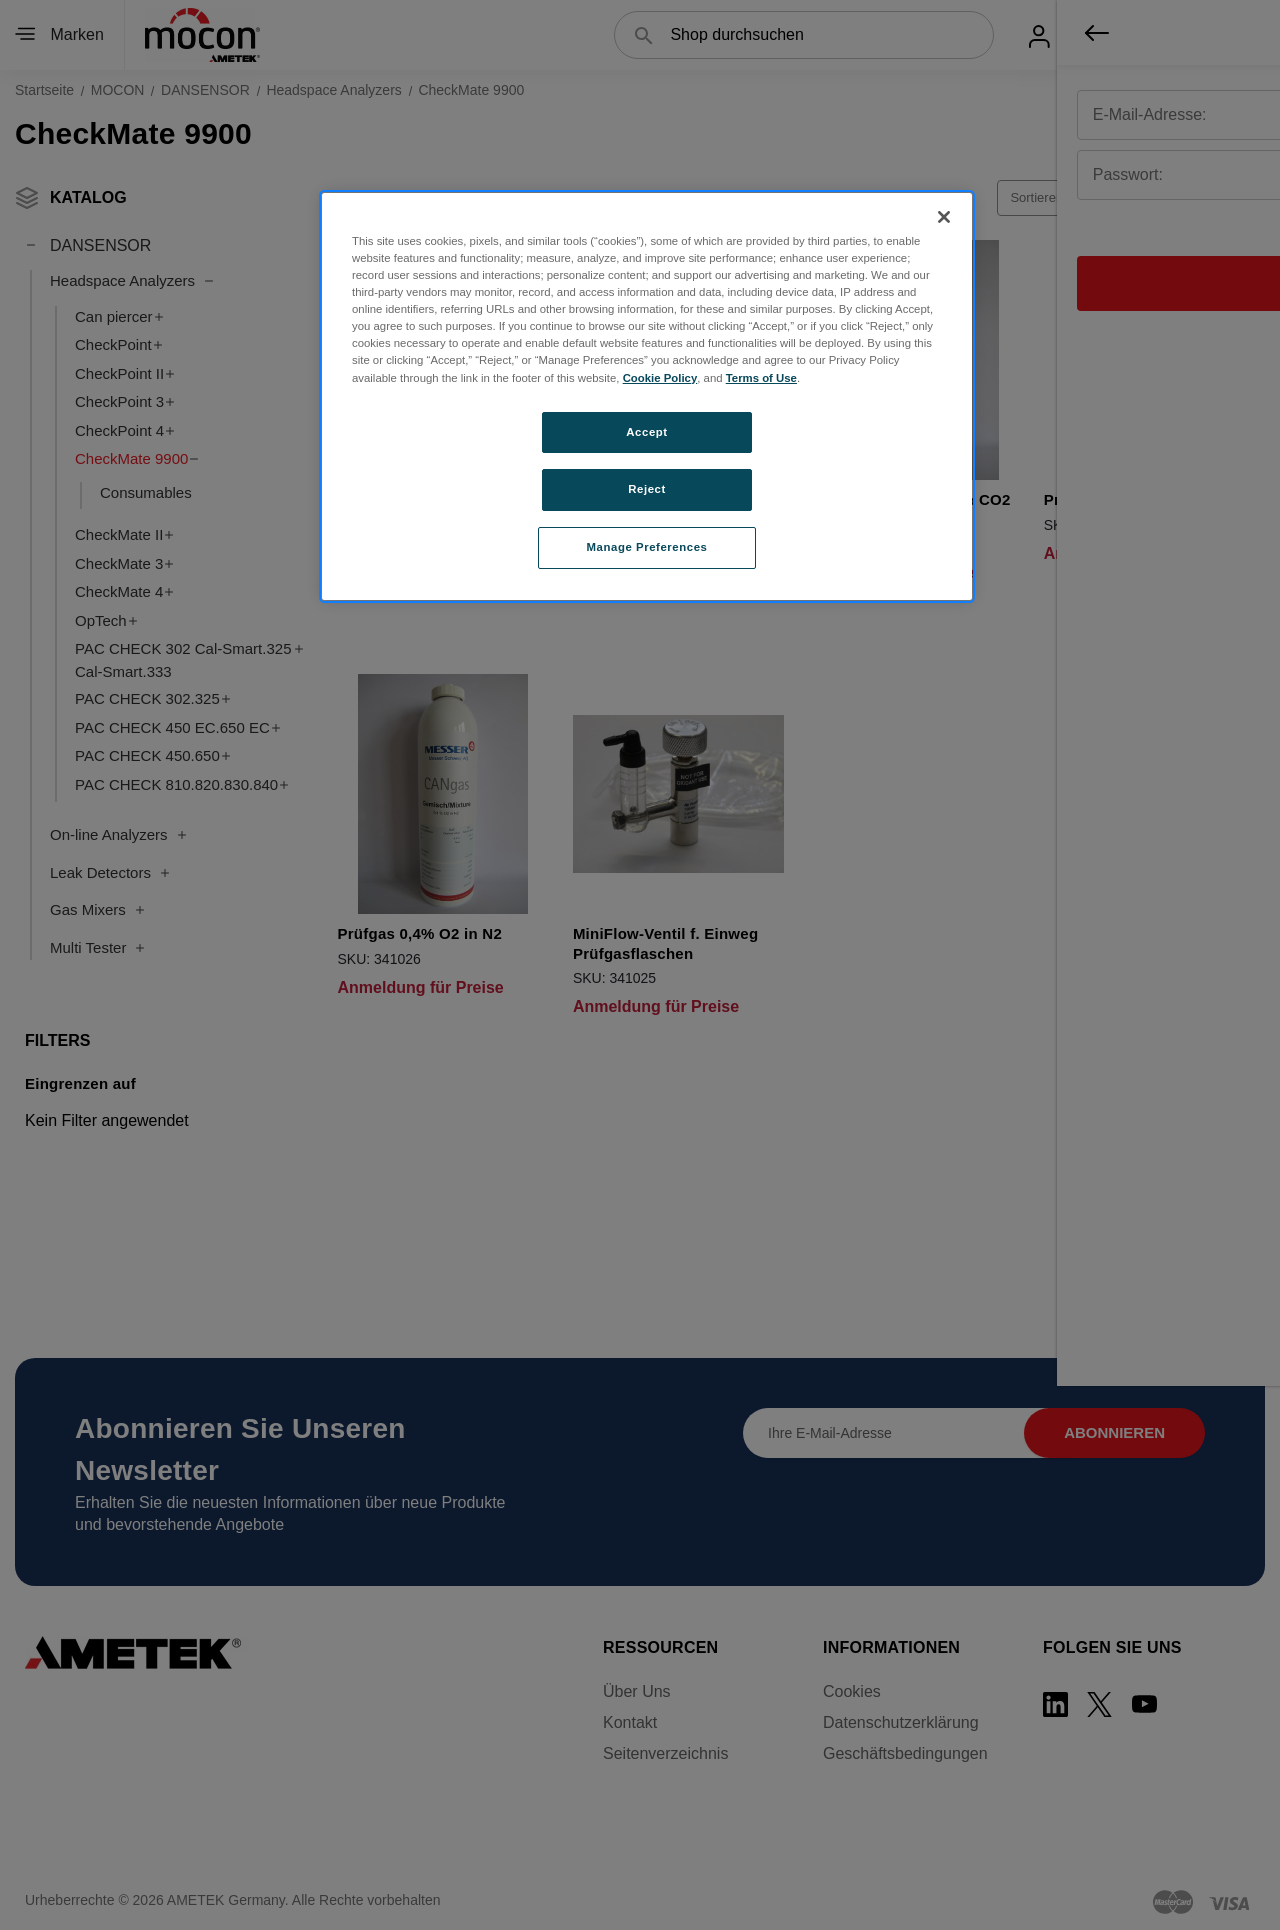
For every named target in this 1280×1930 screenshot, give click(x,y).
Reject (647, 489)
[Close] (944, 217)
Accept (646, 432)
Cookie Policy (660, 378)
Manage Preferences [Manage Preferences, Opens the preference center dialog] (647, 547)
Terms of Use (761, 378)
